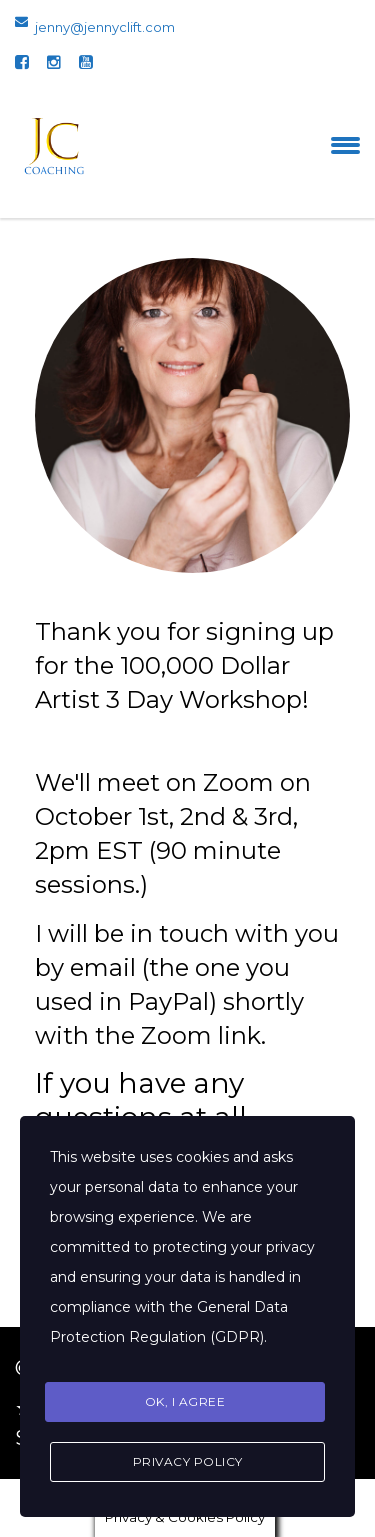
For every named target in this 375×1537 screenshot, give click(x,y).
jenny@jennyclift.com (105, 27)
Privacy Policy (188, 1461)
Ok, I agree (185, 1401)
